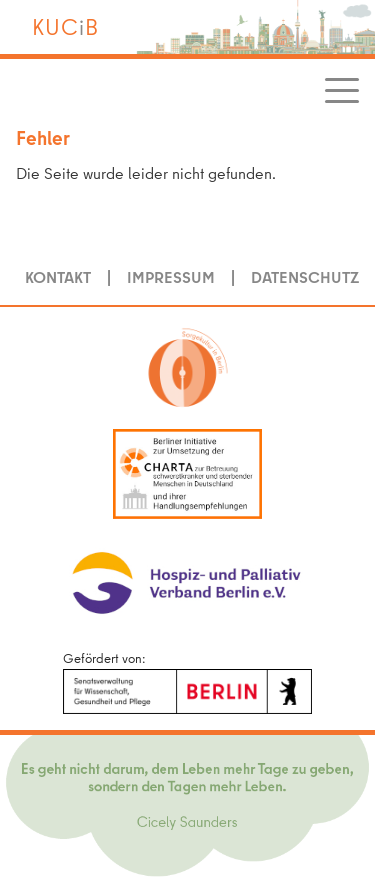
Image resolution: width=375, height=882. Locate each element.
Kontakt (58, 277)
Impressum (171, 277)
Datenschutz (305, 277)
